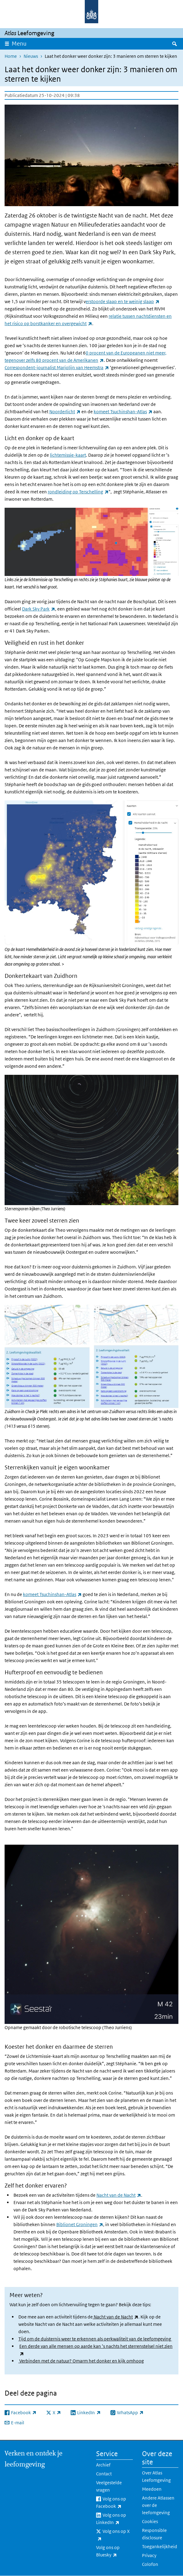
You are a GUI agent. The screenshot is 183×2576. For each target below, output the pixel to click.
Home (11, 56)
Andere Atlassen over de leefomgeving (158, 2505)
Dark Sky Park (38, 609)
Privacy (149, 2555)
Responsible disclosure (154, 2534)
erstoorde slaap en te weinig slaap (122, 301)
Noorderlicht (64, 411)
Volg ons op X (113, 2535)
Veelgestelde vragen (109, 2486)
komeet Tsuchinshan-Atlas (123, 411)
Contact (104, 2474)
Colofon (150, 2564)
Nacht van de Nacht (118, 2195)
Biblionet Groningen (79, 2224)
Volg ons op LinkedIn (114, 2519)
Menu (19, 43)
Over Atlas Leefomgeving (156, 2476)
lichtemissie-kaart (68, 455)
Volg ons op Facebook (114, 2503)
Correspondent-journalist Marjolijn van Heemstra (57, 367)
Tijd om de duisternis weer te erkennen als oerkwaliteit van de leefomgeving (95, 2339)
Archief (103, 2465)
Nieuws (31, 56)
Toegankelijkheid (159, 2546)
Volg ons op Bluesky (114, 2551)
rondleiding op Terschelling (78, 492)
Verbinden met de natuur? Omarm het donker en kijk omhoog (81, 2361)
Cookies (150, 2521)
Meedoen (152, 2489)
